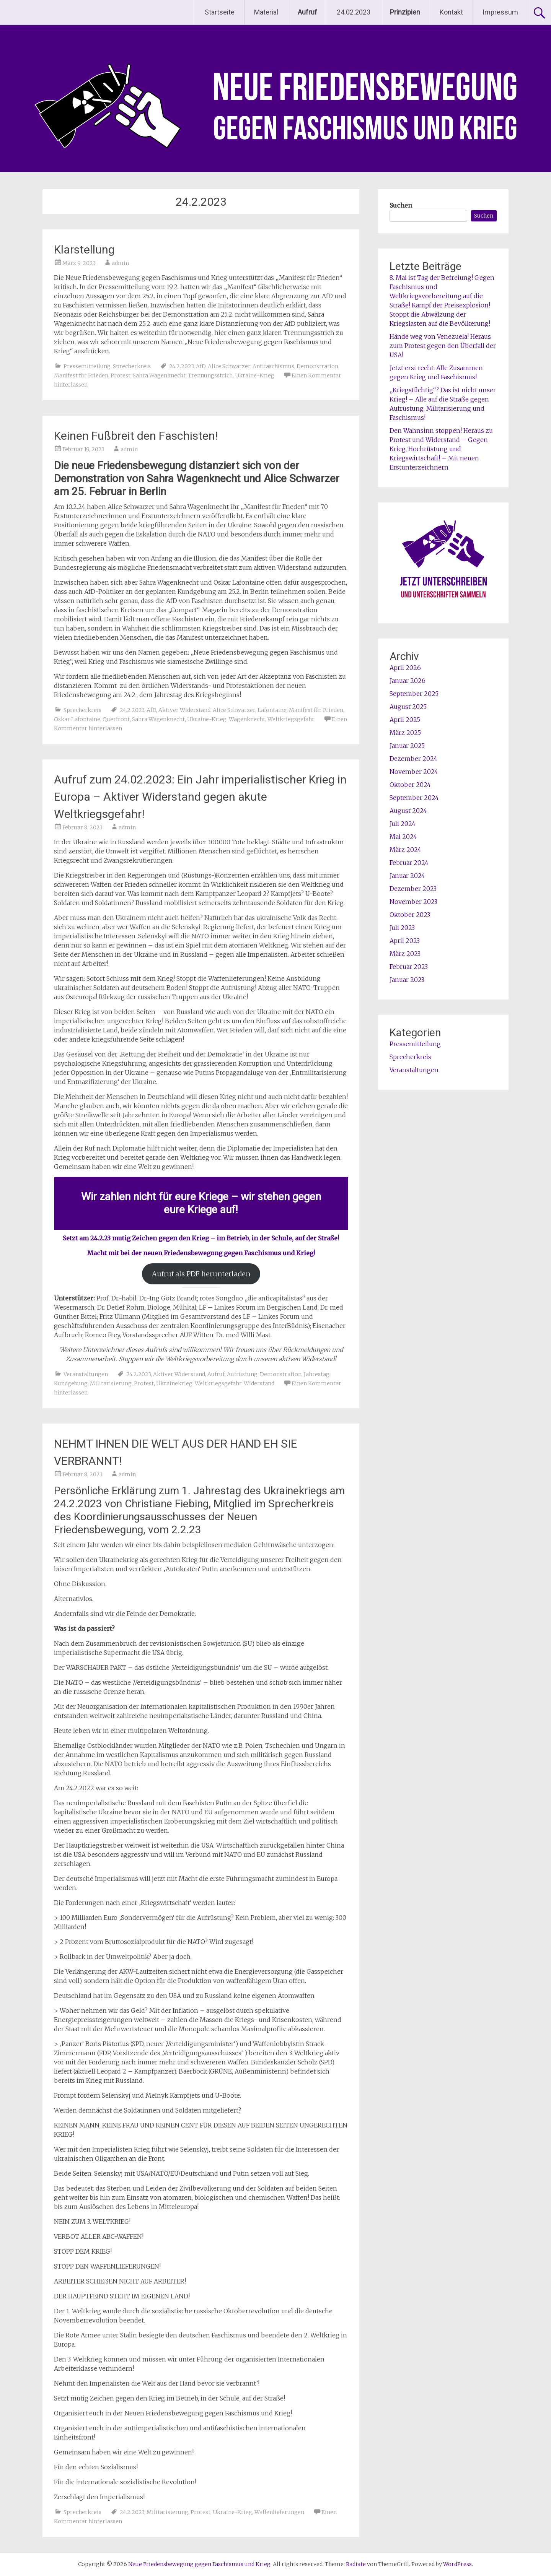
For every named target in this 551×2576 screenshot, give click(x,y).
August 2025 (408, 706)
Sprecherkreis (132, 366)
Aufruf (216, 1374)
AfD (200, 366)
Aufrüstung (242, 1374)
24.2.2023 (181, 366)
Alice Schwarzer (229, 366)
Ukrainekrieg (174, 1383)
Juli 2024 (403, 823)
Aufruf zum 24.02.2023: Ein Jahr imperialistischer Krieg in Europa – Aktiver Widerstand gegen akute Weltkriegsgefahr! (200, 797)
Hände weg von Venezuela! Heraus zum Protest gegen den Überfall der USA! (443, 346)
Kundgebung (71, 1383)
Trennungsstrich (210, 375)
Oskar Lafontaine (77, 719)
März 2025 (405, 732)
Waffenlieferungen (279, 2512)
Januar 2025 (407, 745)
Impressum (500, 12)
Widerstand (259, 1383)
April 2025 (405, 719)
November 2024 (414, 771)
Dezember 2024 (413, 758)
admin (120, 263)
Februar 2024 (409, 862)
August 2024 (408, 810)
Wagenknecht (247, 719)
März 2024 (405, 849)
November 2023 (413, 901)
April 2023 (405, 940)
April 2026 (405, 667)
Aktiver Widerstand (184, 710)
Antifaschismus (273, 366)
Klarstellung (84, 249)
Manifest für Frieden (81, 375)
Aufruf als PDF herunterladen (201, 1273)
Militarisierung (111, 1383)
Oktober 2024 (410, 784)
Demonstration (317, 366)
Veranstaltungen (86, 1374)
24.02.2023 (353, 12)
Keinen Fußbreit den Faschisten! (136, 435)
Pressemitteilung (87, 366)
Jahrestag (316, 1374)
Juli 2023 (402, 927)
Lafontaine (272, 710)
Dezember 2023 (413, 888)
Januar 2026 (407, 680)
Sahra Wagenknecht (159, 375)
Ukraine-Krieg (254, 375)
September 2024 (414, 797)
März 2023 (405, 953)
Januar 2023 (407, 979)
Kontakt (451, 12)
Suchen (401, 205)
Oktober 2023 (410, 914)
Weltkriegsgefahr (291, 719)
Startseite (220, 12)
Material (266, 12)
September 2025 (414, 693)
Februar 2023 (409, 966)
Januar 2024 (407, 875)
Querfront (116, 719)
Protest (120, 375)
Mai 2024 (403, 836)
